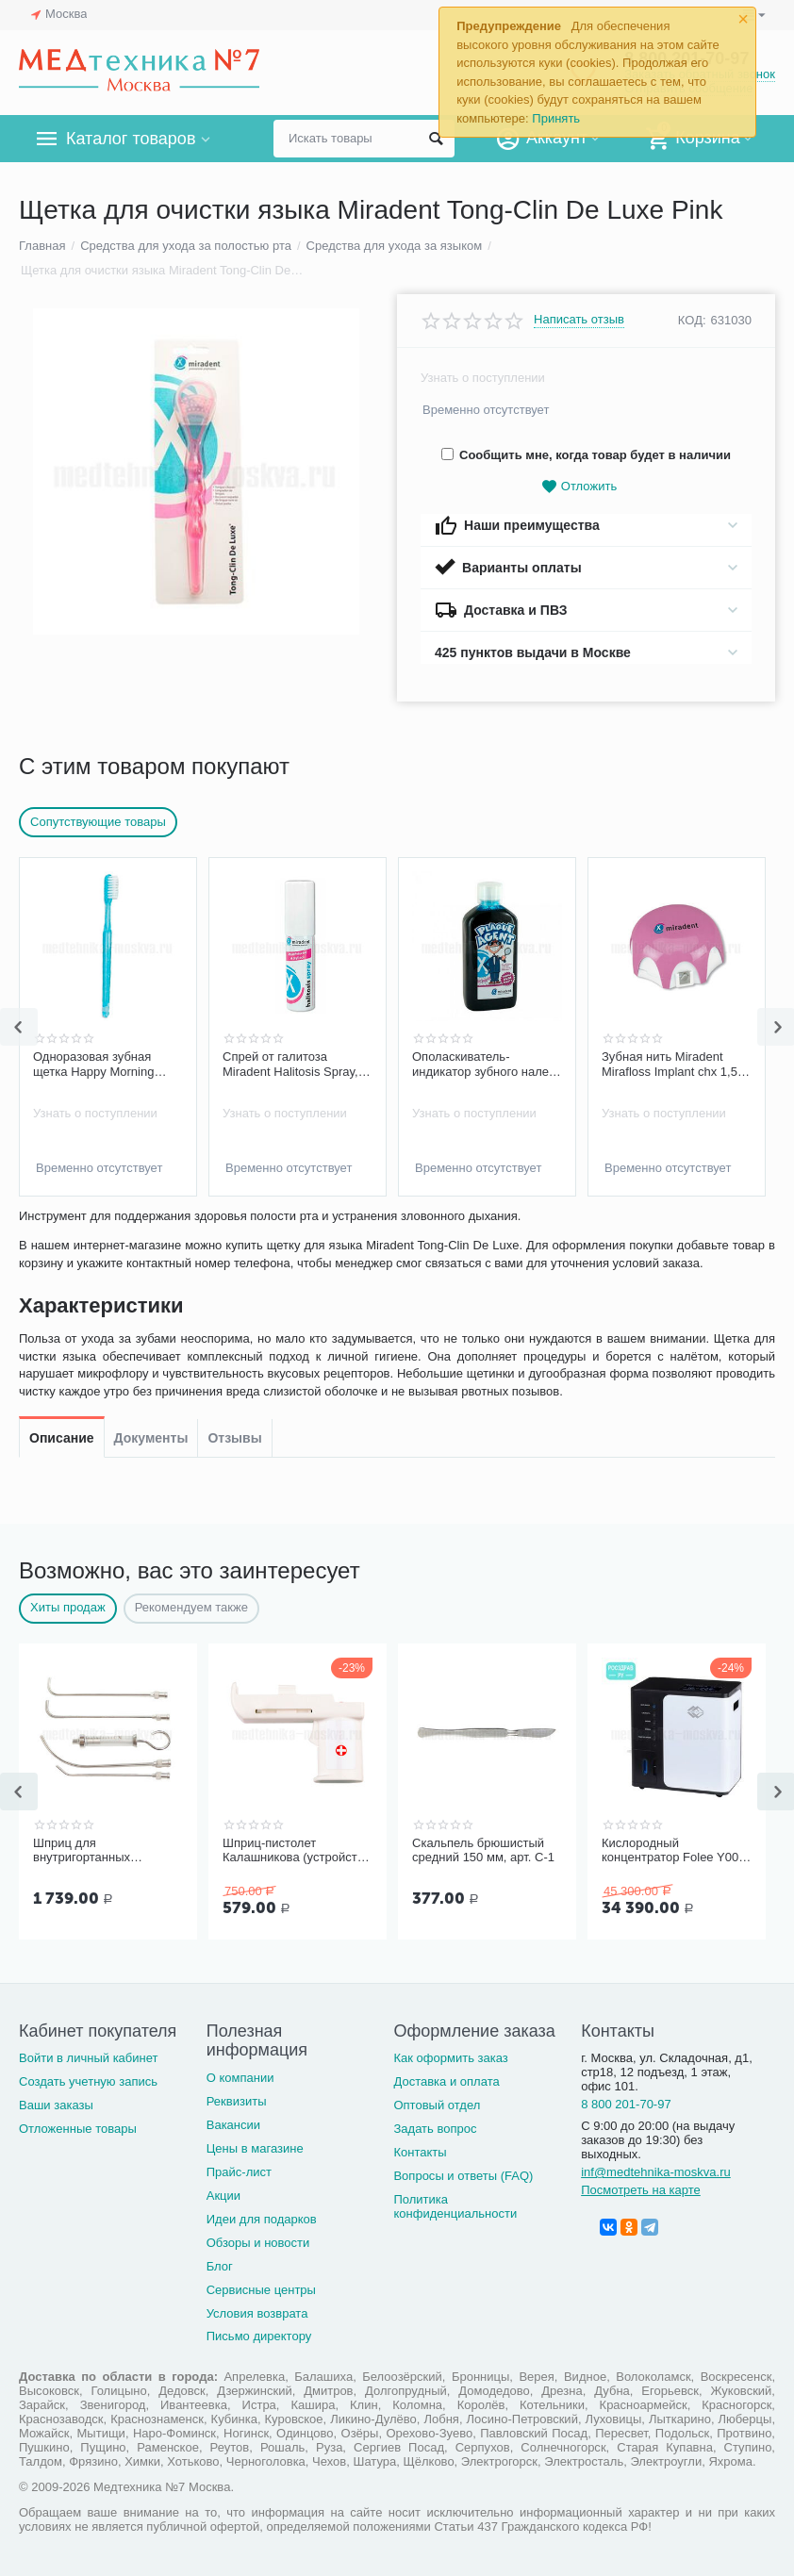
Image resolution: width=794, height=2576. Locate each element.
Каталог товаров (130, 138)
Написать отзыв (579, 319)
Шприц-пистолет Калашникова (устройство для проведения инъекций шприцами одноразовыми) (297, 1851)
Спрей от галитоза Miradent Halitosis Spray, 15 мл (290, 1064)
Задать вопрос (434, 2129)
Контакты (419, 2152)
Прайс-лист (239, 2172)
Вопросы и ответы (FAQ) (463, 2176)
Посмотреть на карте (641, 2190)
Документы (151, 1233)
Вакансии (233, 2125)
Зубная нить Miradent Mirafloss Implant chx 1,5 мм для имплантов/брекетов (669, 1064)
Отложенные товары (78, 2129)
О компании (240, 2078)
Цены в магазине (255, 2148)
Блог (220, 2266)
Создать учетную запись (88, 2081)
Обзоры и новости (258, 2243)
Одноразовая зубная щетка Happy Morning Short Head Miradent (93, 1064)
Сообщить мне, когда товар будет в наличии (586, 455)
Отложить (579, 487)
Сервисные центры (261, 2290)
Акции (223, 2195)
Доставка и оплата (446, 2081)
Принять (556, 118)
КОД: (692, 320)
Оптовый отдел (436, 2105)
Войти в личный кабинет (88, 2058)
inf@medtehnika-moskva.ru (656, 2172)
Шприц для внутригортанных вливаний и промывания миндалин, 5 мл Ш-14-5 (102, 1851)
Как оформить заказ (450, 2058)
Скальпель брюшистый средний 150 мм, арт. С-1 (483, 1850)
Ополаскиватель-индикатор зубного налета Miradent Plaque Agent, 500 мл (486, 1064)
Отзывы (234, 1233)
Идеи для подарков (262, 2219)
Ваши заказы (56, 2105)
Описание (61, 1233)
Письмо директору (259, 2336)
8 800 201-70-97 (626, 2104)
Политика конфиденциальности (455, 2206)
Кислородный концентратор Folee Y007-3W (676, 1851)
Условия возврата (257, 2313)
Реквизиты (237, 2101)
